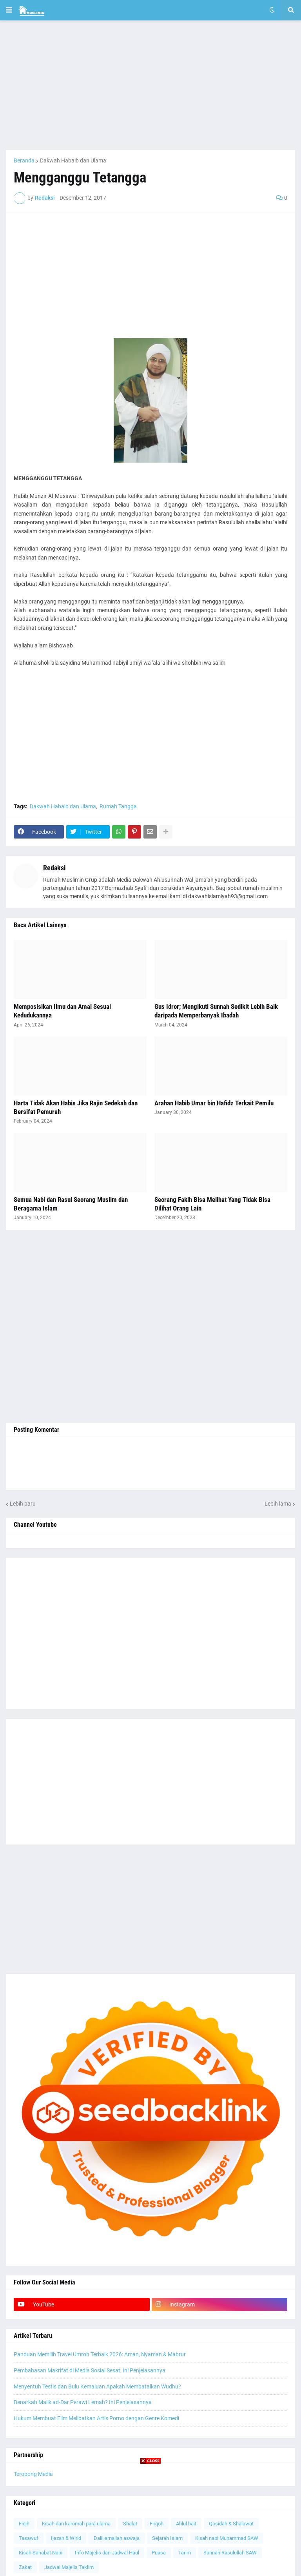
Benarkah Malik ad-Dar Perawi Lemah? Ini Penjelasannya (83, 2402)
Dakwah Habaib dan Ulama (73, 160)
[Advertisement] (150, 85)
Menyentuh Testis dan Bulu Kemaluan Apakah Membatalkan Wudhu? (97, 2386)
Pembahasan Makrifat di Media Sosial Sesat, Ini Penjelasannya (89, 2370)
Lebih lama (278, 1503)
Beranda (24, 160)
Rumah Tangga (118, 806)
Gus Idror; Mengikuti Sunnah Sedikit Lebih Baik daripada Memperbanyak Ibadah (216, 1011)
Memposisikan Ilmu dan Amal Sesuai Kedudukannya (62, 1011)
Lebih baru (23, 1503)
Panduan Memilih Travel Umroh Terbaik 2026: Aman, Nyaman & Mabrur (100, 2354)
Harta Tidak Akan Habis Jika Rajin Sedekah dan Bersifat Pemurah (76, 1107)
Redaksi (54, 868)
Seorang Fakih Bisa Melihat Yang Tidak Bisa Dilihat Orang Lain (212, 1204)
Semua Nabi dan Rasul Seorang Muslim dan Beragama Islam (71, 1204)
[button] (9, 10)
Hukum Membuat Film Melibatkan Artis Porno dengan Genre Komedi (96, 2418)
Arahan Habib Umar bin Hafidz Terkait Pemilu (214, 1103)
